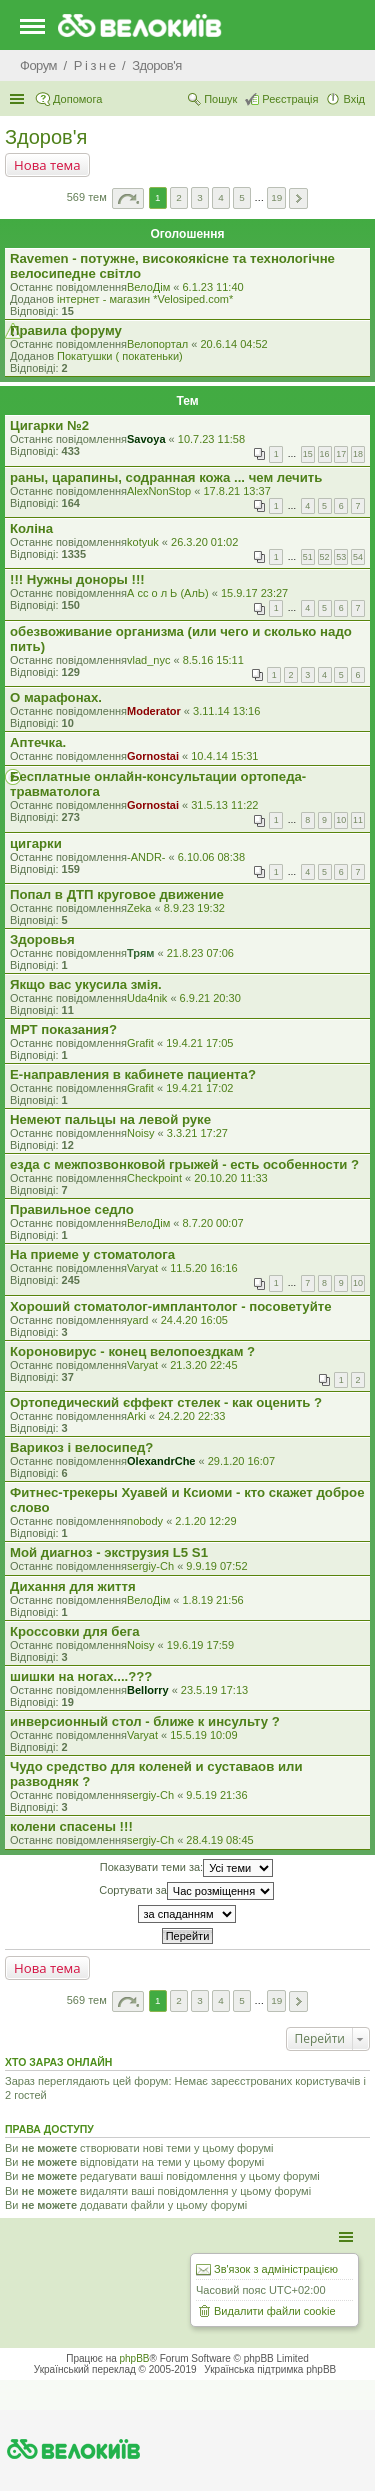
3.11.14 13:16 (226, 711)
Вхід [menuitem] (354, 99)
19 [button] (276, 197)
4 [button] (221, 197)
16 (325, 454)
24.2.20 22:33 (191, 1416)
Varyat (142, 1268)
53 (341, 557)
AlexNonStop (159, 491)
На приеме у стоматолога (92, 1254)
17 (341, 454)
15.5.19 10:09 (203, 1735)
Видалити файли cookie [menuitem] (275, 2311)
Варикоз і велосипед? (81, 1447)
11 (358, 820)
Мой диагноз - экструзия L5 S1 (109, 1552)
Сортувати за (186, 1891)
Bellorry (148, 1690)
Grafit (140, 1043)
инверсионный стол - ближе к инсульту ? (145, 1721)
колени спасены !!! (71, 1826)
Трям (140, 953)
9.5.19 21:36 (216, 1795)
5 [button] (242, 197)
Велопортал (157, 344)
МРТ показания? (63, 1029)
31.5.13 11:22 (224, 805)
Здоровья (42, 939)
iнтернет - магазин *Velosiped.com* (145, 299)
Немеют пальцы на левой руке (110, 1119)
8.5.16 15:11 (213, 660)
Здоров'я (46, 137)
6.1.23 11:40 (212, 287)
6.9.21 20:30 (210, 998)
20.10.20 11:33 (230, 1178)
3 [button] (200, 197)
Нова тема (47, 165)
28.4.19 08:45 (219, 1840)
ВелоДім (148, 287)
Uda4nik (147, 998)
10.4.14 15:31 (224, 756)
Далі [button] (298, 198)
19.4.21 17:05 (199, 1043)
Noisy (141, 1133)
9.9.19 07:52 (216, 1566)
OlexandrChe (161, 1461)
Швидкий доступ (19, 99)
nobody (145, 1521)
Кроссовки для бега (75, 1631)
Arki (136, 1416)
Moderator (154, 711)
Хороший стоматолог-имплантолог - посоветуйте (171, 1306)
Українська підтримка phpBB (270, 2369)
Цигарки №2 (49, 425)
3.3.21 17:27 (197, 1133)
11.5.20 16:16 (203, 1268)
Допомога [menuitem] (77, 99)
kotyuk (143, 542)
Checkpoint (154, 1178)
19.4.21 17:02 (199, 1088)
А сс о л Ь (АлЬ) (168, 593)
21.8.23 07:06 (200, 953)
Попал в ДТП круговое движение (117, 894)
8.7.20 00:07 (212, 1223)
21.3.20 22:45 (203, 1365)
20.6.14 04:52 (233, 344)
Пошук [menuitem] (220, 99)
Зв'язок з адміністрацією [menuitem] (276, 2269)
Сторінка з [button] (128, 198)
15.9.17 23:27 (254, 593)
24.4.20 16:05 (194, 1320)
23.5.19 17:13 (214, 1690)
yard (137, 1320)
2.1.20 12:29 (205, 1521)
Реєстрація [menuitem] (290, 99)
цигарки (36, 843)
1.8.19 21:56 (212, 1600)
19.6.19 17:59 (200, 1645)
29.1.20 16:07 (241, 1461)
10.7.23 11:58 (211, 439)
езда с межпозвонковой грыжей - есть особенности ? (184, 1164)
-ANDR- (146, 857)
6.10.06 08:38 (211, 857)
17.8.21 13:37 (236, 491)
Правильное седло (72, 1209)
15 (308, 454)
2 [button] (179, 197)
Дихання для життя (73, 1586)
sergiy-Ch (150, 1566)
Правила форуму (66, 330)
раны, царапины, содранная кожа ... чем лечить (166, 477)
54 (358, 557)
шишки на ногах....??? (81, 1676)
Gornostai (153, 756)
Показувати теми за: (186, 1868)
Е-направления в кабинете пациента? (133, 1074)
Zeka (139, 908)
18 (358, 454)
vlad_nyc (148, 660)
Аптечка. (38, 742)
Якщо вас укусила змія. (86, 984)
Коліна (31, 528)
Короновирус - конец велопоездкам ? (132, 1351)
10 (341, 820)
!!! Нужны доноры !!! (77, 579)
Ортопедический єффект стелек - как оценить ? (166, 1402)
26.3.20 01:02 (204, 542)
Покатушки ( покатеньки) (120, 356)
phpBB (135, 2358)
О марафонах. (56, 697)
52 (325, 557)
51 (308, 557)
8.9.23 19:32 (194, 908)
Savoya (146, 439)
